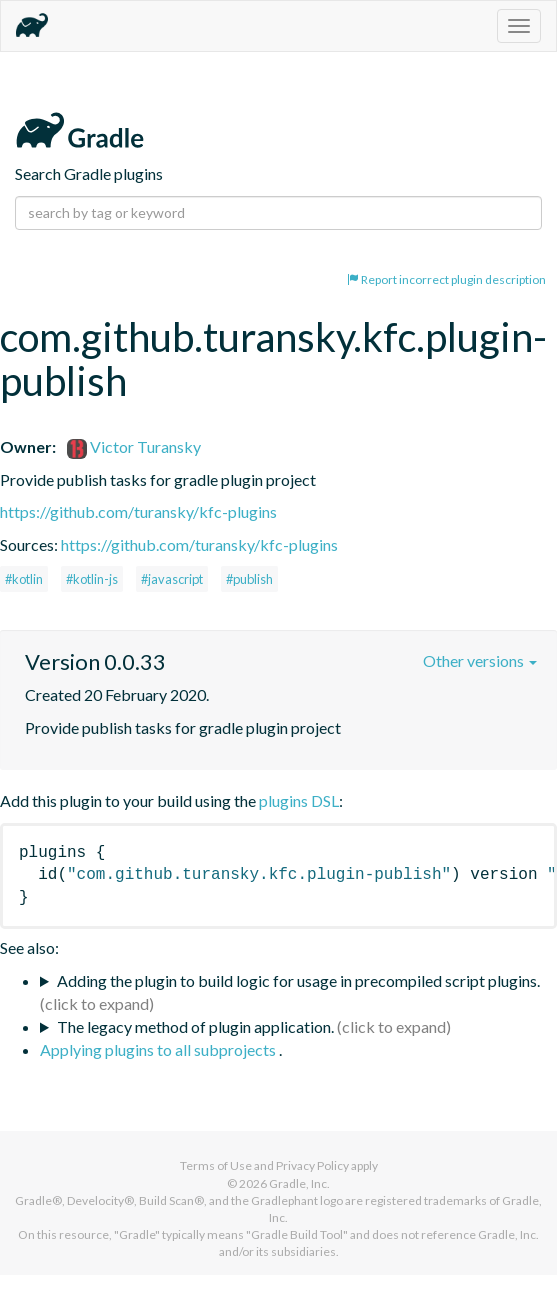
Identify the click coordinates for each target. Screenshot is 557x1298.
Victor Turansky (134, 446)
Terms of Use (216, 1165)
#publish (249, 579)
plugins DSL (299, 800)
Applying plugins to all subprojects (159, 1049)
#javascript (172, 579)
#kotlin (24, 579)
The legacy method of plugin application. (195, 1026)
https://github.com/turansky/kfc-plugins (138, 511)
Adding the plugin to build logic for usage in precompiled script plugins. (298, 980)
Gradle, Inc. (299, 1183)
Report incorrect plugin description (446, 279)
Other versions (480, 660)
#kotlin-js (92, 579)
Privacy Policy (312, 1165)
